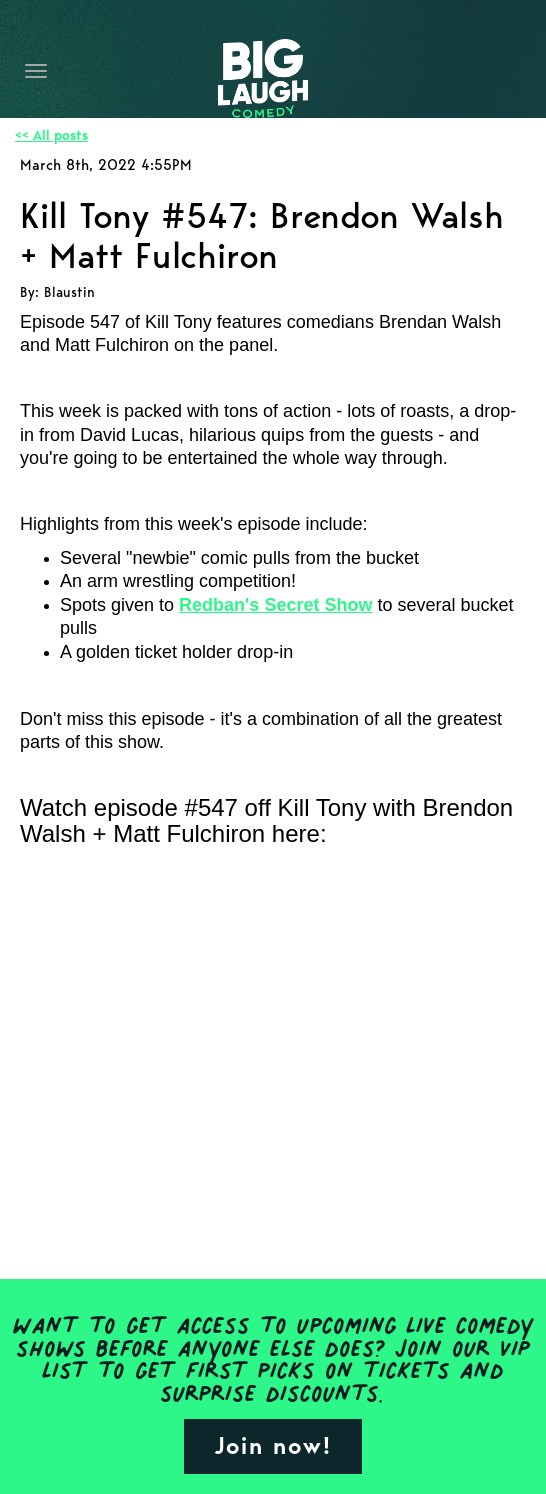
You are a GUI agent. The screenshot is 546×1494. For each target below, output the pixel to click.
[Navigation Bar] (36, 71)
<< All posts (51, 135)
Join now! (272, 1445)
